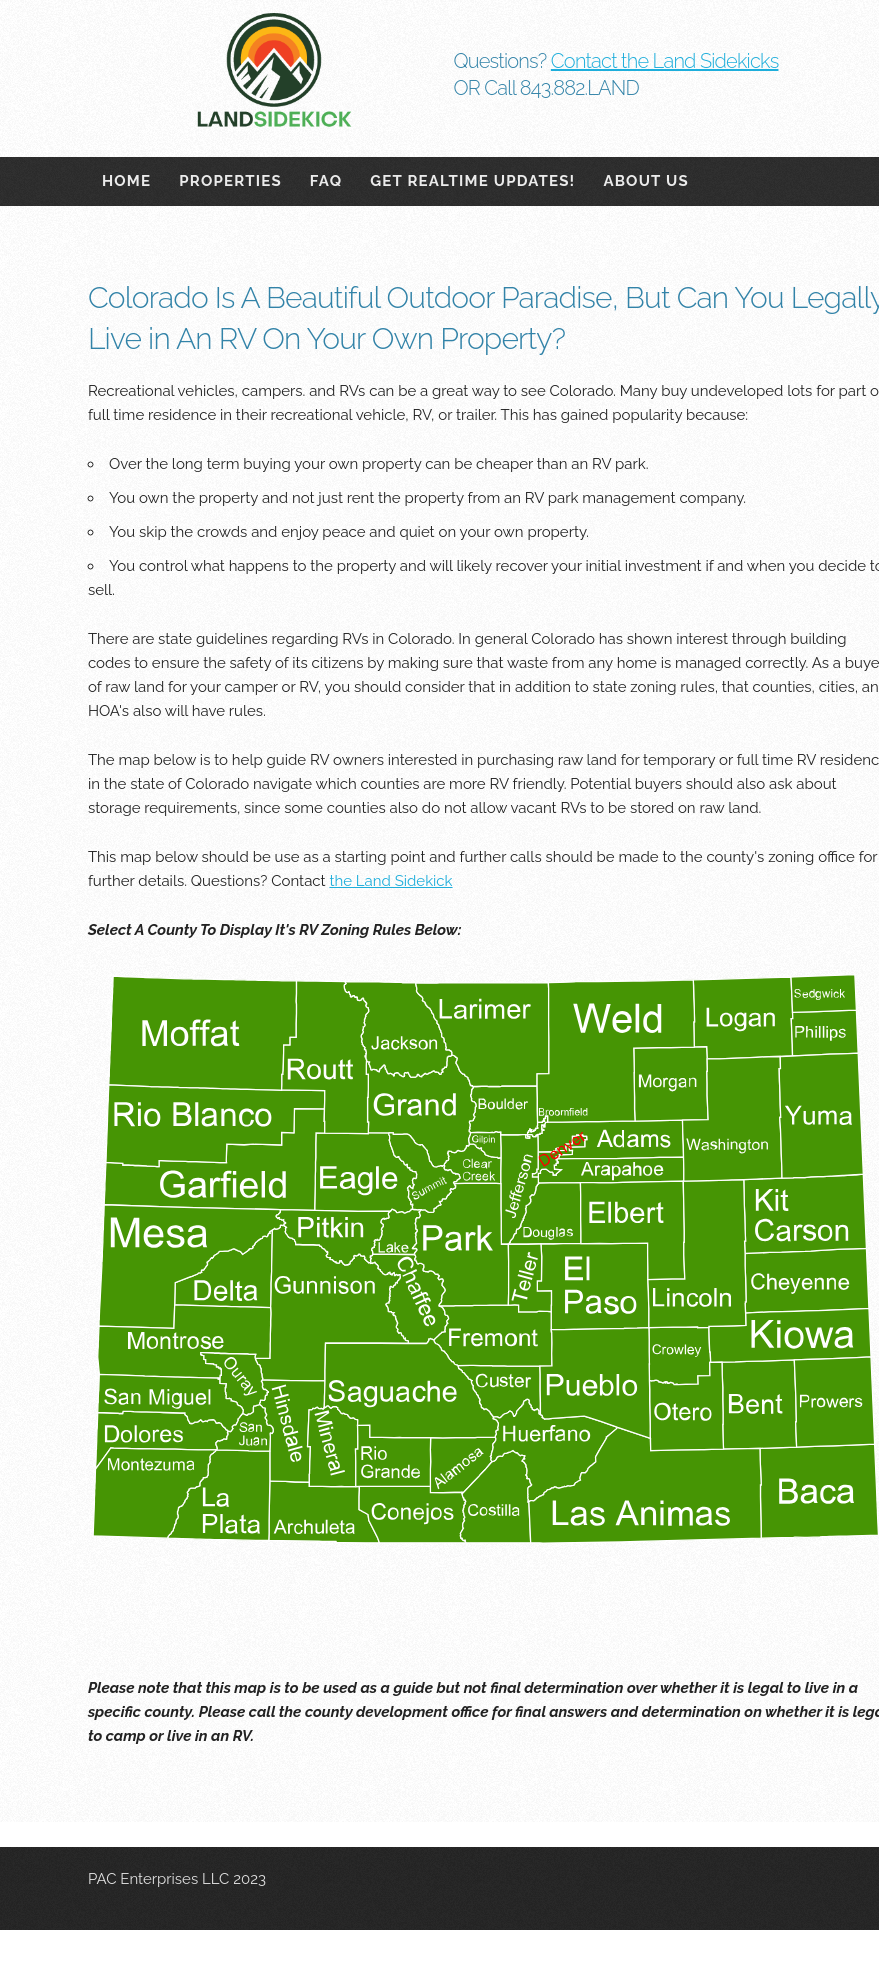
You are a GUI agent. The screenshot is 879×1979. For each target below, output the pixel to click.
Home (126, 181)
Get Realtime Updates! (472, 181)
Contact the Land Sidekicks (665, 61)
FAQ (326, 181)
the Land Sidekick (390, 881)
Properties (230, 181)
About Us (645, 181)
